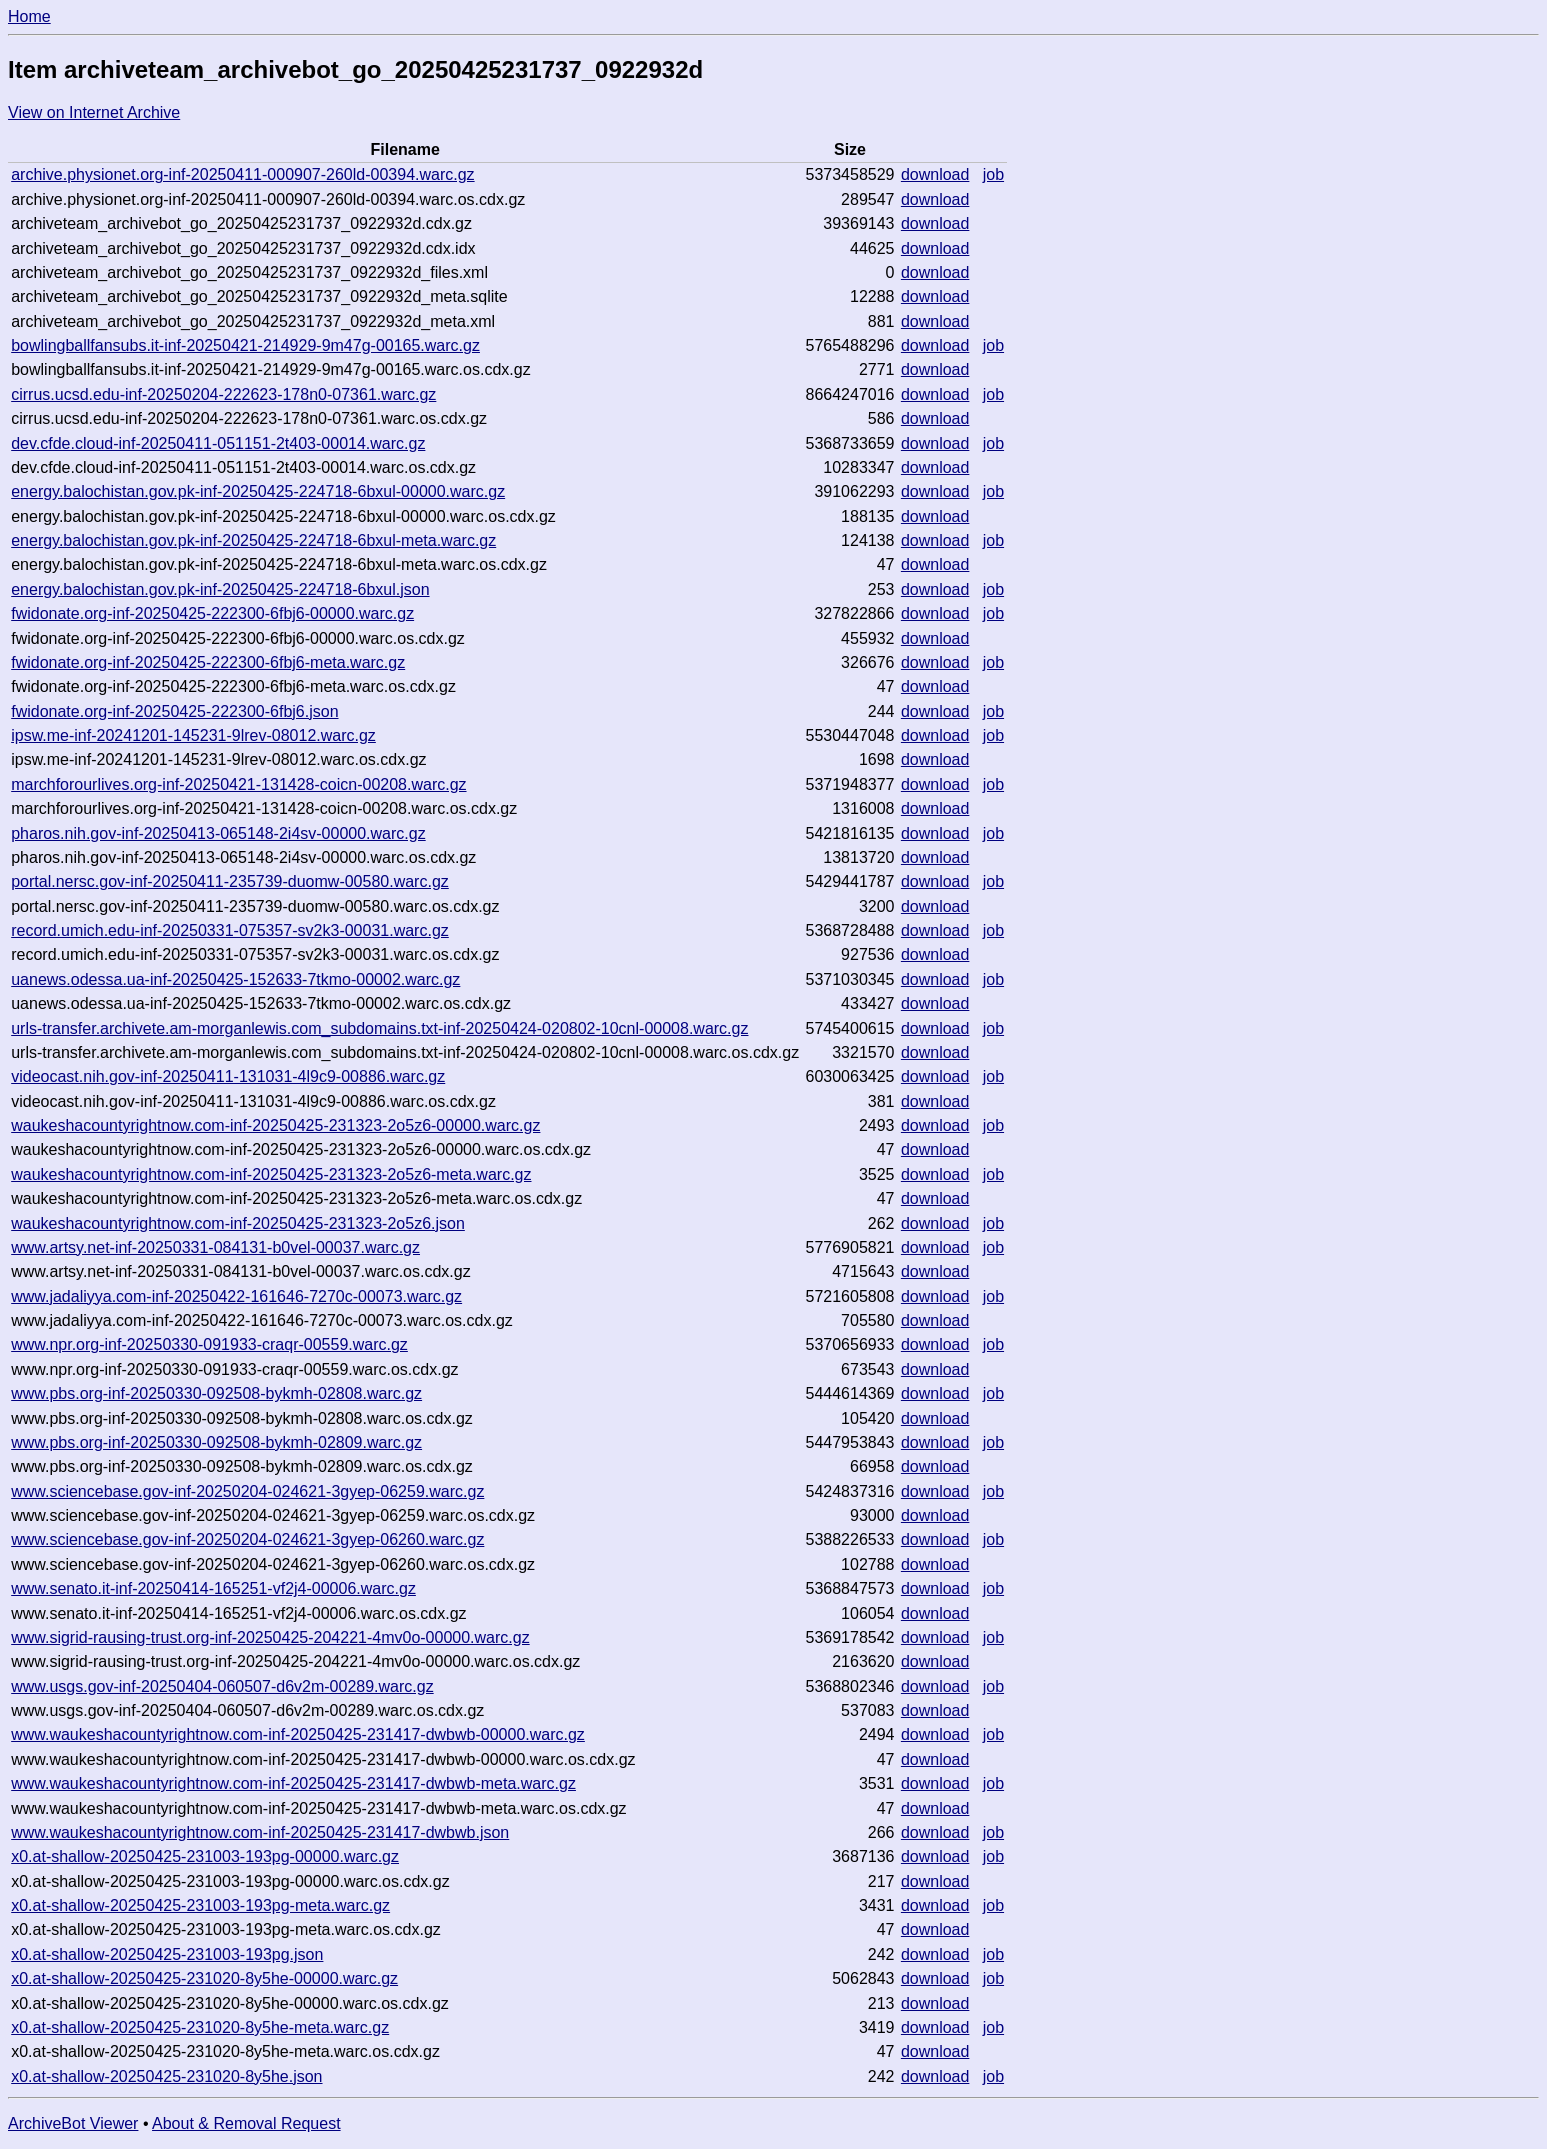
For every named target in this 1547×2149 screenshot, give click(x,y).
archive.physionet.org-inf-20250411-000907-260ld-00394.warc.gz (242, 174)
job (993, 174)
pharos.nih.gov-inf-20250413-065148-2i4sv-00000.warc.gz (218, 833)
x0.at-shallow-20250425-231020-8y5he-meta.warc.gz (200, 2027)
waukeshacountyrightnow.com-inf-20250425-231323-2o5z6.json (238, 1223)
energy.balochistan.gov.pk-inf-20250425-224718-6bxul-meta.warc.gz (253, 540)
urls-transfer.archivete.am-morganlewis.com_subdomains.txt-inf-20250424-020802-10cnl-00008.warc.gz (379, 1028)
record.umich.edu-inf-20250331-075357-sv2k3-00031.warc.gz (230, 930)
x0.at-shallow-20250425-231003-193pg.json (167, 1954)
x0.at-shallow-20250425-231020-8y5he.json (166, 2076)
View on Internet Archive (94, 112)
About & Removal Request (246, 2123)
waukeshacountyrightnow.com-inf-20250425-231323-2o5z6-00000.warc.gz (275, 1125)
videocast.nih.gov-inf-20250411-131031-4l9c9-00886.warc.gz (228, 1076)
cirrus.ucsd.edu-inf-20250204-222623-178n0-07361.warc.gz (223, 394)
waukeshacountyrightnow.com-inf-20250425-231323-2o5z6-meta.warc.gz (271, 1174)
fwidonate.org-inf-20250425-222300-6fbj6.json (174, 711)
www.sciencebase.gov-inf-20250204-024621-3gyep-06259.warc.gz (247, 1491)
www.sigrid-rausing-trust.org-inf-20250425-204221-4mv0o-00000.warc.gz (270, 1637)
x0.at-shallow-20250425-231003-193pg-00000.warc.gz (205, 1856)
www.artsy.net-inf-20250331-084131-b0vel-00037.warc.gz (215, 1247)
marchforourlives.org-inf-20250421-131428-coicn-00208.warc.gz (238, 784)
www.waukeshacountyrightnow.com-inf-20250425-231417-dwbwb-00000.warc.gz (298, 1734)
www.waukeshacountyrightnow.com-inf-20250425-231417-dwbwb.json (260, 1832)
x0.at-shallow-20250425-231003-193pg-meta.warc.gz (200, 1905)
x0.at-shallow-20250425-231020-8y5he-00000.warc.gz (204, 1978)
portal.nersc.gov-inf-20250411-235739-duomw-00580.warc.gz (230, 881)
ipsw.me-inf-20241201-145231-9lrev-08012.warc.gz (193, 735)
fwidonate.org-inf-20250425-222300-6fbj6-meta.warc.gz (208, 662)
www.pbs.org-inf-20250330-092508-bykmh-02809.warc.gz (216, 1442)
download (935, 174)
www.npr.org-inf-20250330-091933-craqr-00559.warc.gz (209, 1344)
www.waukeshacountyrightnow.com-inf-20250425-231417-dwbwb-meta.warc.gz (293, 1783)
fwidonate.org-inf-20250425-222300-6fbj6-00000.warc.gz (212, 613)
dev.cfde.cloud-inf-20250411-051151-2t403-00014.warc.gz (218, 443)
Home (29, 16)
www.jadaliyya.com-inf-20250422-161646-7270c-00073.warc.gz (236, 1296)
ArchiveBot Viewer (73, 2123)
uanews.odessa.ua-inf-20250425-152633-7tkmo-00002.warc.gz (235, 979)
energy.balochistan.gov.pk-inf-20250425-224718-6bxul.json (220, 589)
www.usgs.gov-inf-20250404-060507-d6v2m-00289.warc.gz (222, 1686)
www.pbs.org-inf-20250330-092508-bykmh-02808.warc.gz (216, 1393)
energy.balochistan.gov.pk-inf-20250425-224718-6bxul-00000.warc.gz (258, 491)
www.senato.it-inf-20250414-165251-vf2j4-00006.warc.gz (213, 1588)
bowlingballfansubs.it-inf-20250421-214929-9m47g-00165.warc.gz (245, 345)
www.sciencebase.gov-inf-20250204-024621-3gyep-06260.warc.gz (247, 1539)
